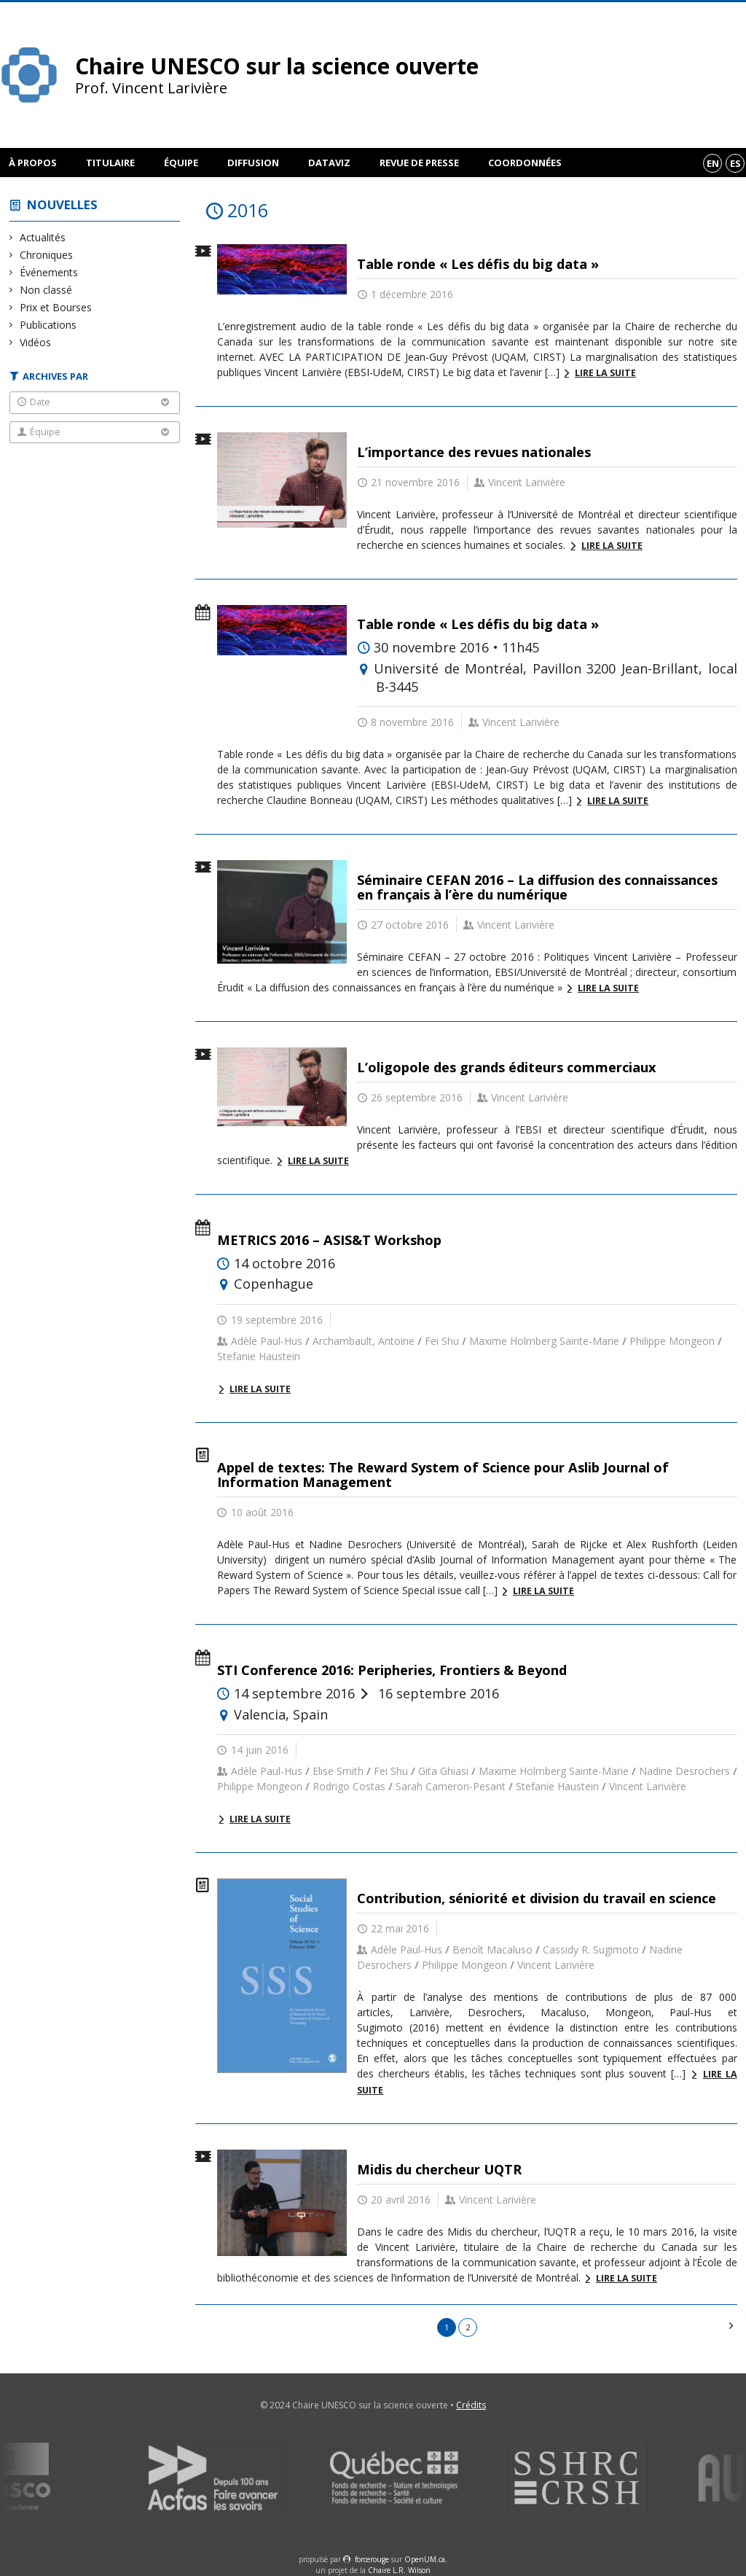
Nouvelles (62, 204)
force (372, 2559)
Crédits (471, 2405)
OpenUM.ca (424, 2559)
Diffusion (253, 162)
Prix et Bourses (56, 307)
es (735, 163)
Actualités (43, 237)
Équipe (181, 162)
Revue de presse (419, 162)
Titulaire (110, 162)
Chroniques (46, 255)
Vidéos (35, 342)
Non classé (46, 290)
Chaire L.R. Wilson (399, 2570)
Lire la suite (605, 373)
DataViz (329, 162)
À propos (33, 162)
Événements (49, 272)
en (713, 163)
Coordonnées (525, 162)
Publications (48, 325)
